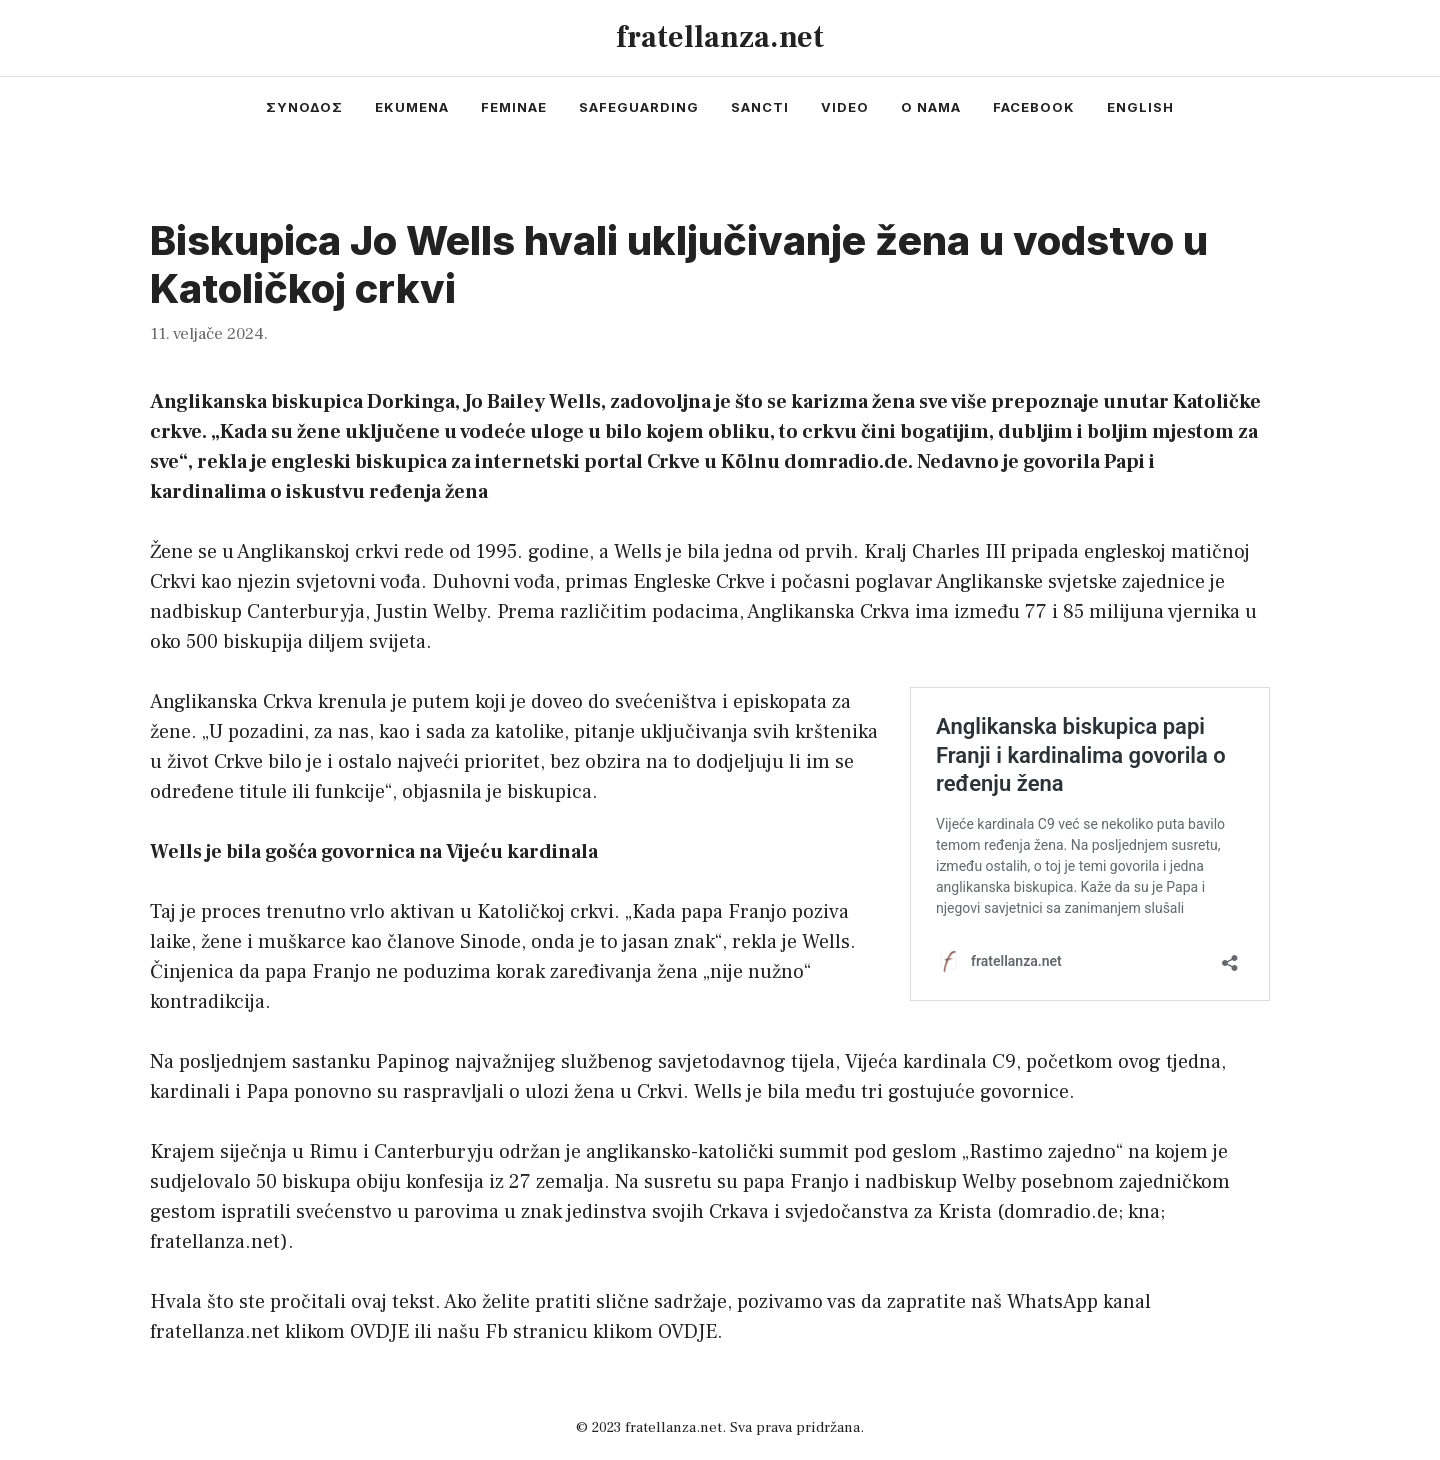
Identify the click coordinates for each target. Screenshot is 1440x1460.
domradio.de (1061, 1212)
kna (1144, 1212)
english (1140, 107)
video (845, 107)
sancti (760, 107)
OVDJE (379, 1332)
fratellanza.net (720, 37)
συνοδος (304, 107)
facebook (1034, 107)
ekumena (412, 107)
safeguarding (639, 107)
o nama (931, 107)
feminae (514, 107)
